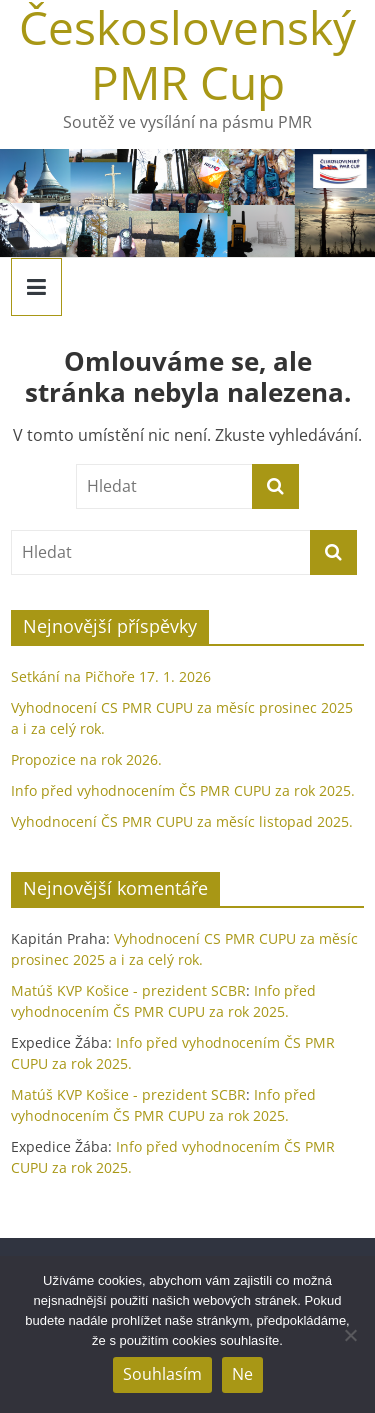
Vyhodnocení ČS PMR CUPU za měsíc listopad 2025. (182, 821)
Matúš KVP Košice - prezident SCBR (128, 990)
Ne (242, 1374)
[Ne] (350, 1335)
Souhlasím (162, 1374)
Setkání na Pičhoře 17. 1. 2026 (111, 676)
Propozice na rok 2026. (86, 759)
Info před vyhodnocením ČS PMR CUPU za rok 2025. (183, 790)
